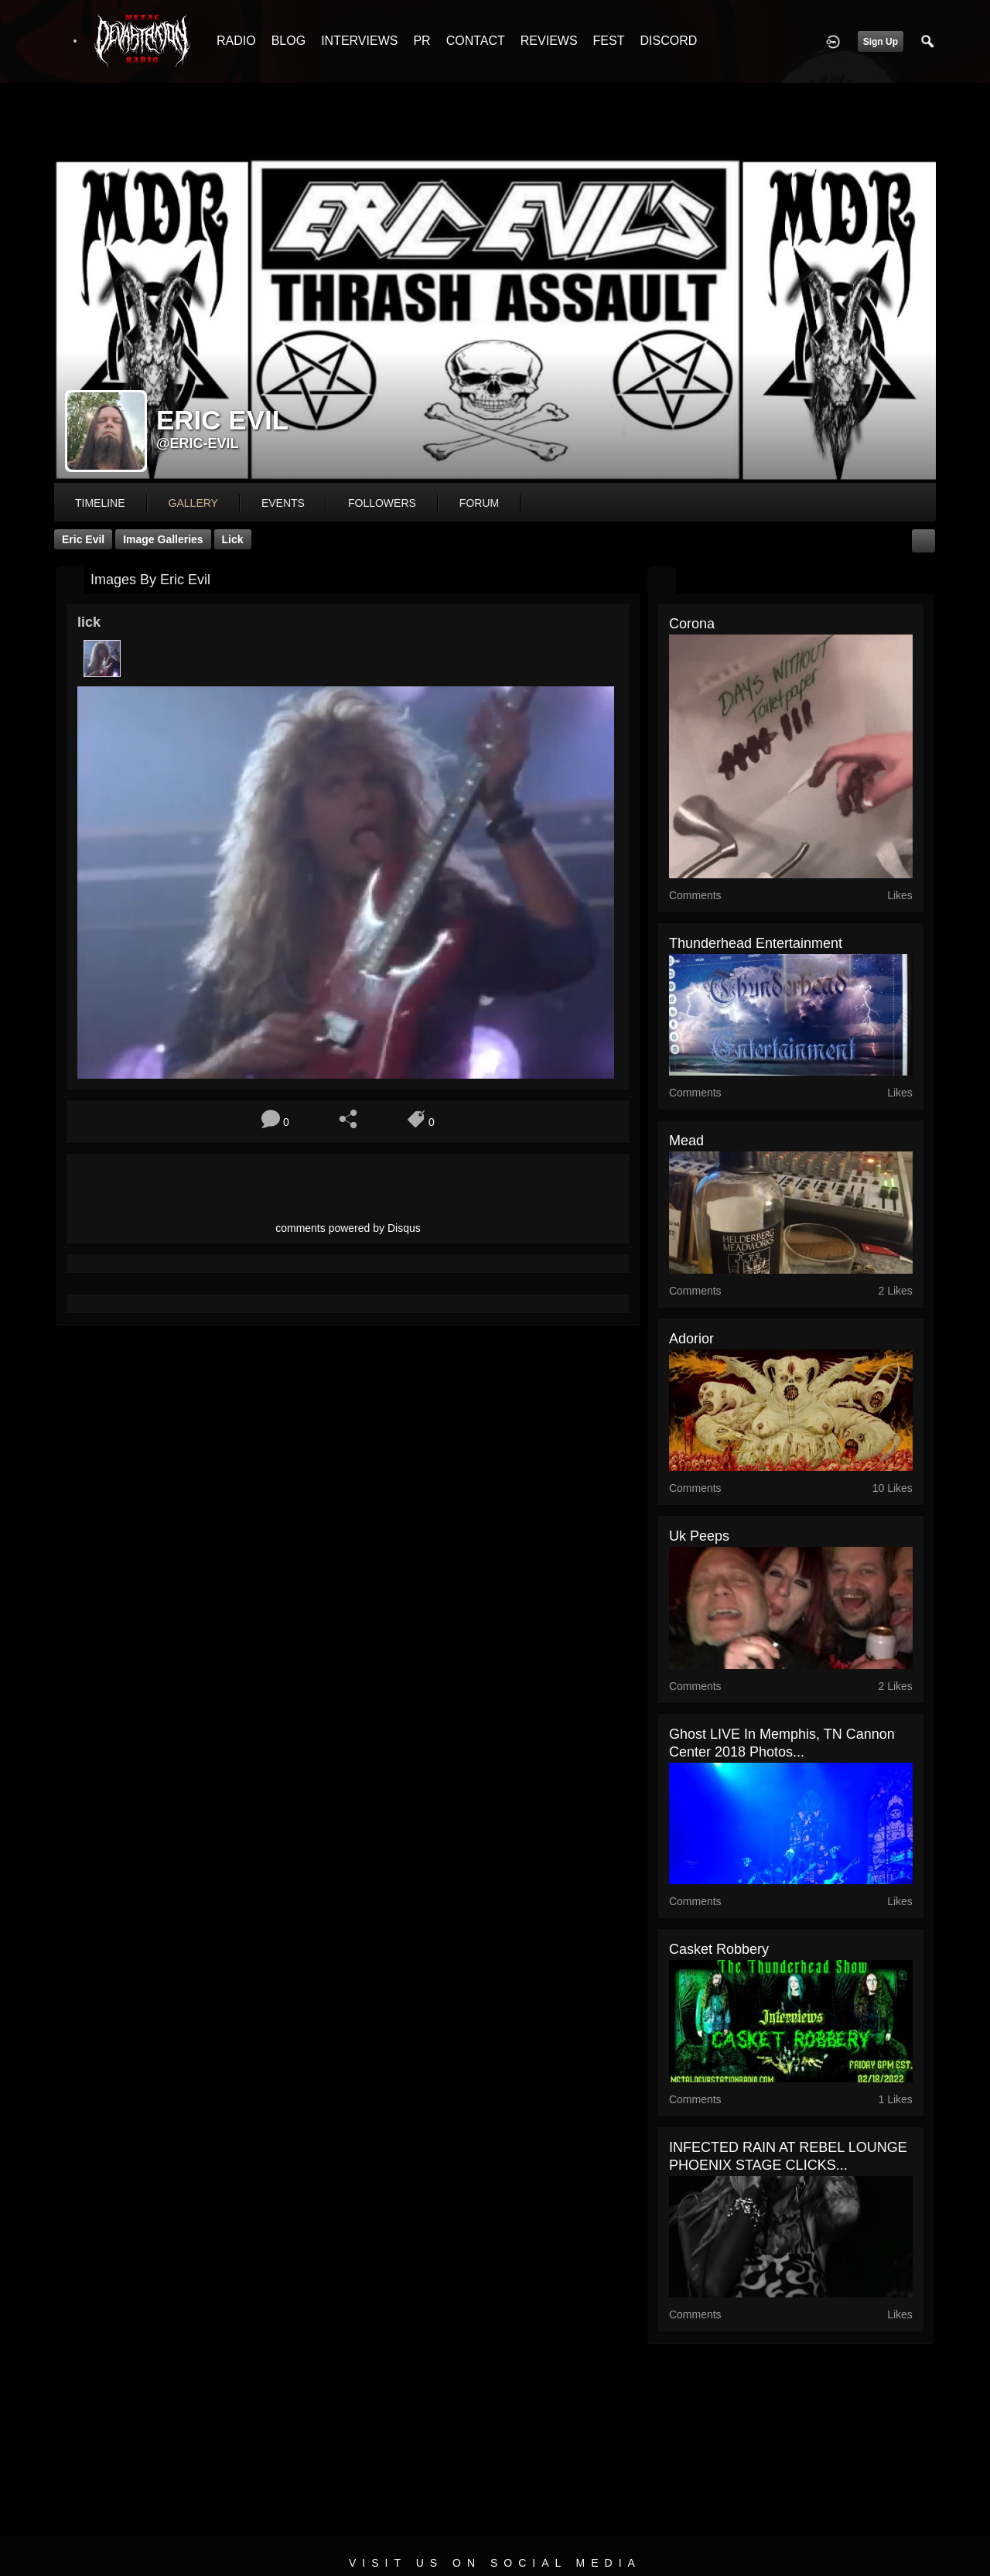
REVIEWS (549, 40)
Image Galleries (163, 539)
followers (382, 503)
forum (479, 503)
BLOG (288, 40)
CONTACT (475, 40)
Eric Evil (83, 539)
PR (421, 40)
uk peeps (699, 1536)
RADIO (236, 40)
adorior (691, 1338)
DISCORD (668, 40)
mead (686, 1140)
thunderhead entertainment (755, 943)
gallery (193, 503)
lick (233, 539)
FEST (609, 40)
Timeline (100, 503)
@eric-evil (197, 443)
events (283, 503)
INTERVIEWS (359, 40)
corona (692, 623)
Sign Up (880, 41)
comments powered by (348, 1228)
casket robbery (719, 1949)
